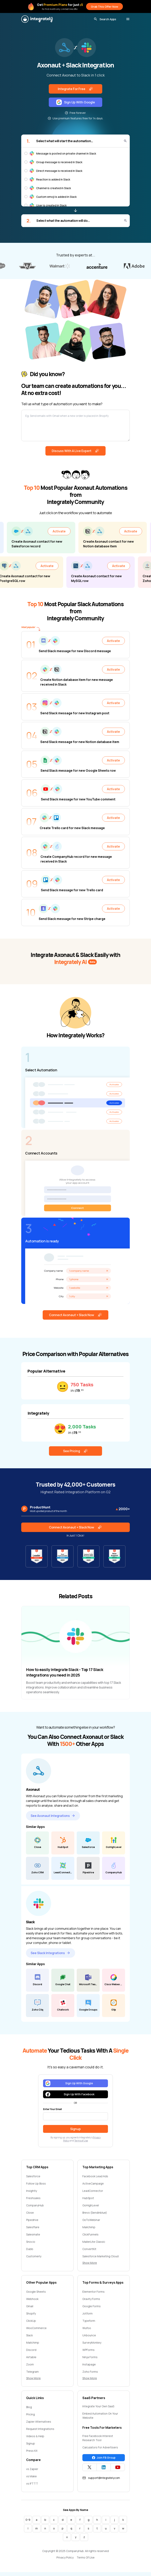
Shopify (31, 2313)
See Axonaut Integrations (53, 1816)
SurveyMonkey (91, 2342)
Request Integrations (40, 2429)
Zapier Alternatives (38, 2421)
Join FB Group (103, 2457)
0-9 (28, 2520)
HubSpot (88, 2198)
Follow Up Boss (36, 2183)
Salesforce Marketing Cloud (100, 2256)
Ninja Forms (90, 2357)
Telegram (32, 2371)
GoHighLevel (90, 2205)
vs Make (31, 2476)
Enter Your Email (52, 2109)
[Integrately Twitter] (90, 2467)
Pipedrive (32, 2220)
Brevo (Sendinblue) (94, 2212)
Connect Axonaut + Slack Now (75, 1315)
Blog (29, 2407)
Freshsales (33, 2198)
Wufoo (86, 2328)
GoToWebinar (91, 2220)
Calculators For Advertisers (100, 2447)
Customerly (33, 2256)
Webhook (32, 2299)
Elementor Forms (93, 2291)
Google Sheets (36, 2291)
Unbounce (89, 2335)
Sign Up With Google (75, 102)
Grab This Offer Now (104, 6)
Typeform (88, 2321)
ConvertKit (89, 2249)
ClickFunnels (90, 2234)
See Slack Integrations (50, 1953)
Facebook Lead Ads (95, 2176)
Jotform (87, 2313)
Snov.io (30, 2242)
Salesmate (33, 2234)
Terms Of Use (86, 2557)
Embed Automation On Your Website (100, 2415)
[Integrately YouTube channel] (118, 2467)
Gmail (29, 2306)
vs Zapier (32, 2469)
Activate (55, 531)
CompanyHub (35, 2205)
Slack (29, 2335)
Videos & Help (35, 2436)
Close (30, 2212)
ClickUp (31, 2321)
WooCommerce (36, 2328)
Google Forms (91, 2306)
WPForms (88, 2350)
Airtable (31, 2357)
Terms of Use (81, 2140)
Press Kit (32, 2451)
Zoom (30, 2364)
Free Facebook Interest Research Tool (97, 2438)
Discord (31, 2350)
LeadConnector (92, 2191)
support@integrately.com (101, 2478)
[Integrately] (37, 19)
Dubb (29, 2249)
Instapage (89, 2364)
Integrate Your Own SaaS (98, 2406)
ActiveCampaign (93, 2183)
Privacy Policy (65, 2557)
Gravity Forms (91, 2299)
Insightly (31, 2191)
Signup (30, 2443)
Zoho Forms (90, 2371)
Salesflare (32, 2227)
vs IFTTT (32, 2483)
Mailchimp (88, 2227)
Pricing (30, 2414)
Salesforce (33, 2176)
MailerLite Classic (93, 2242)
